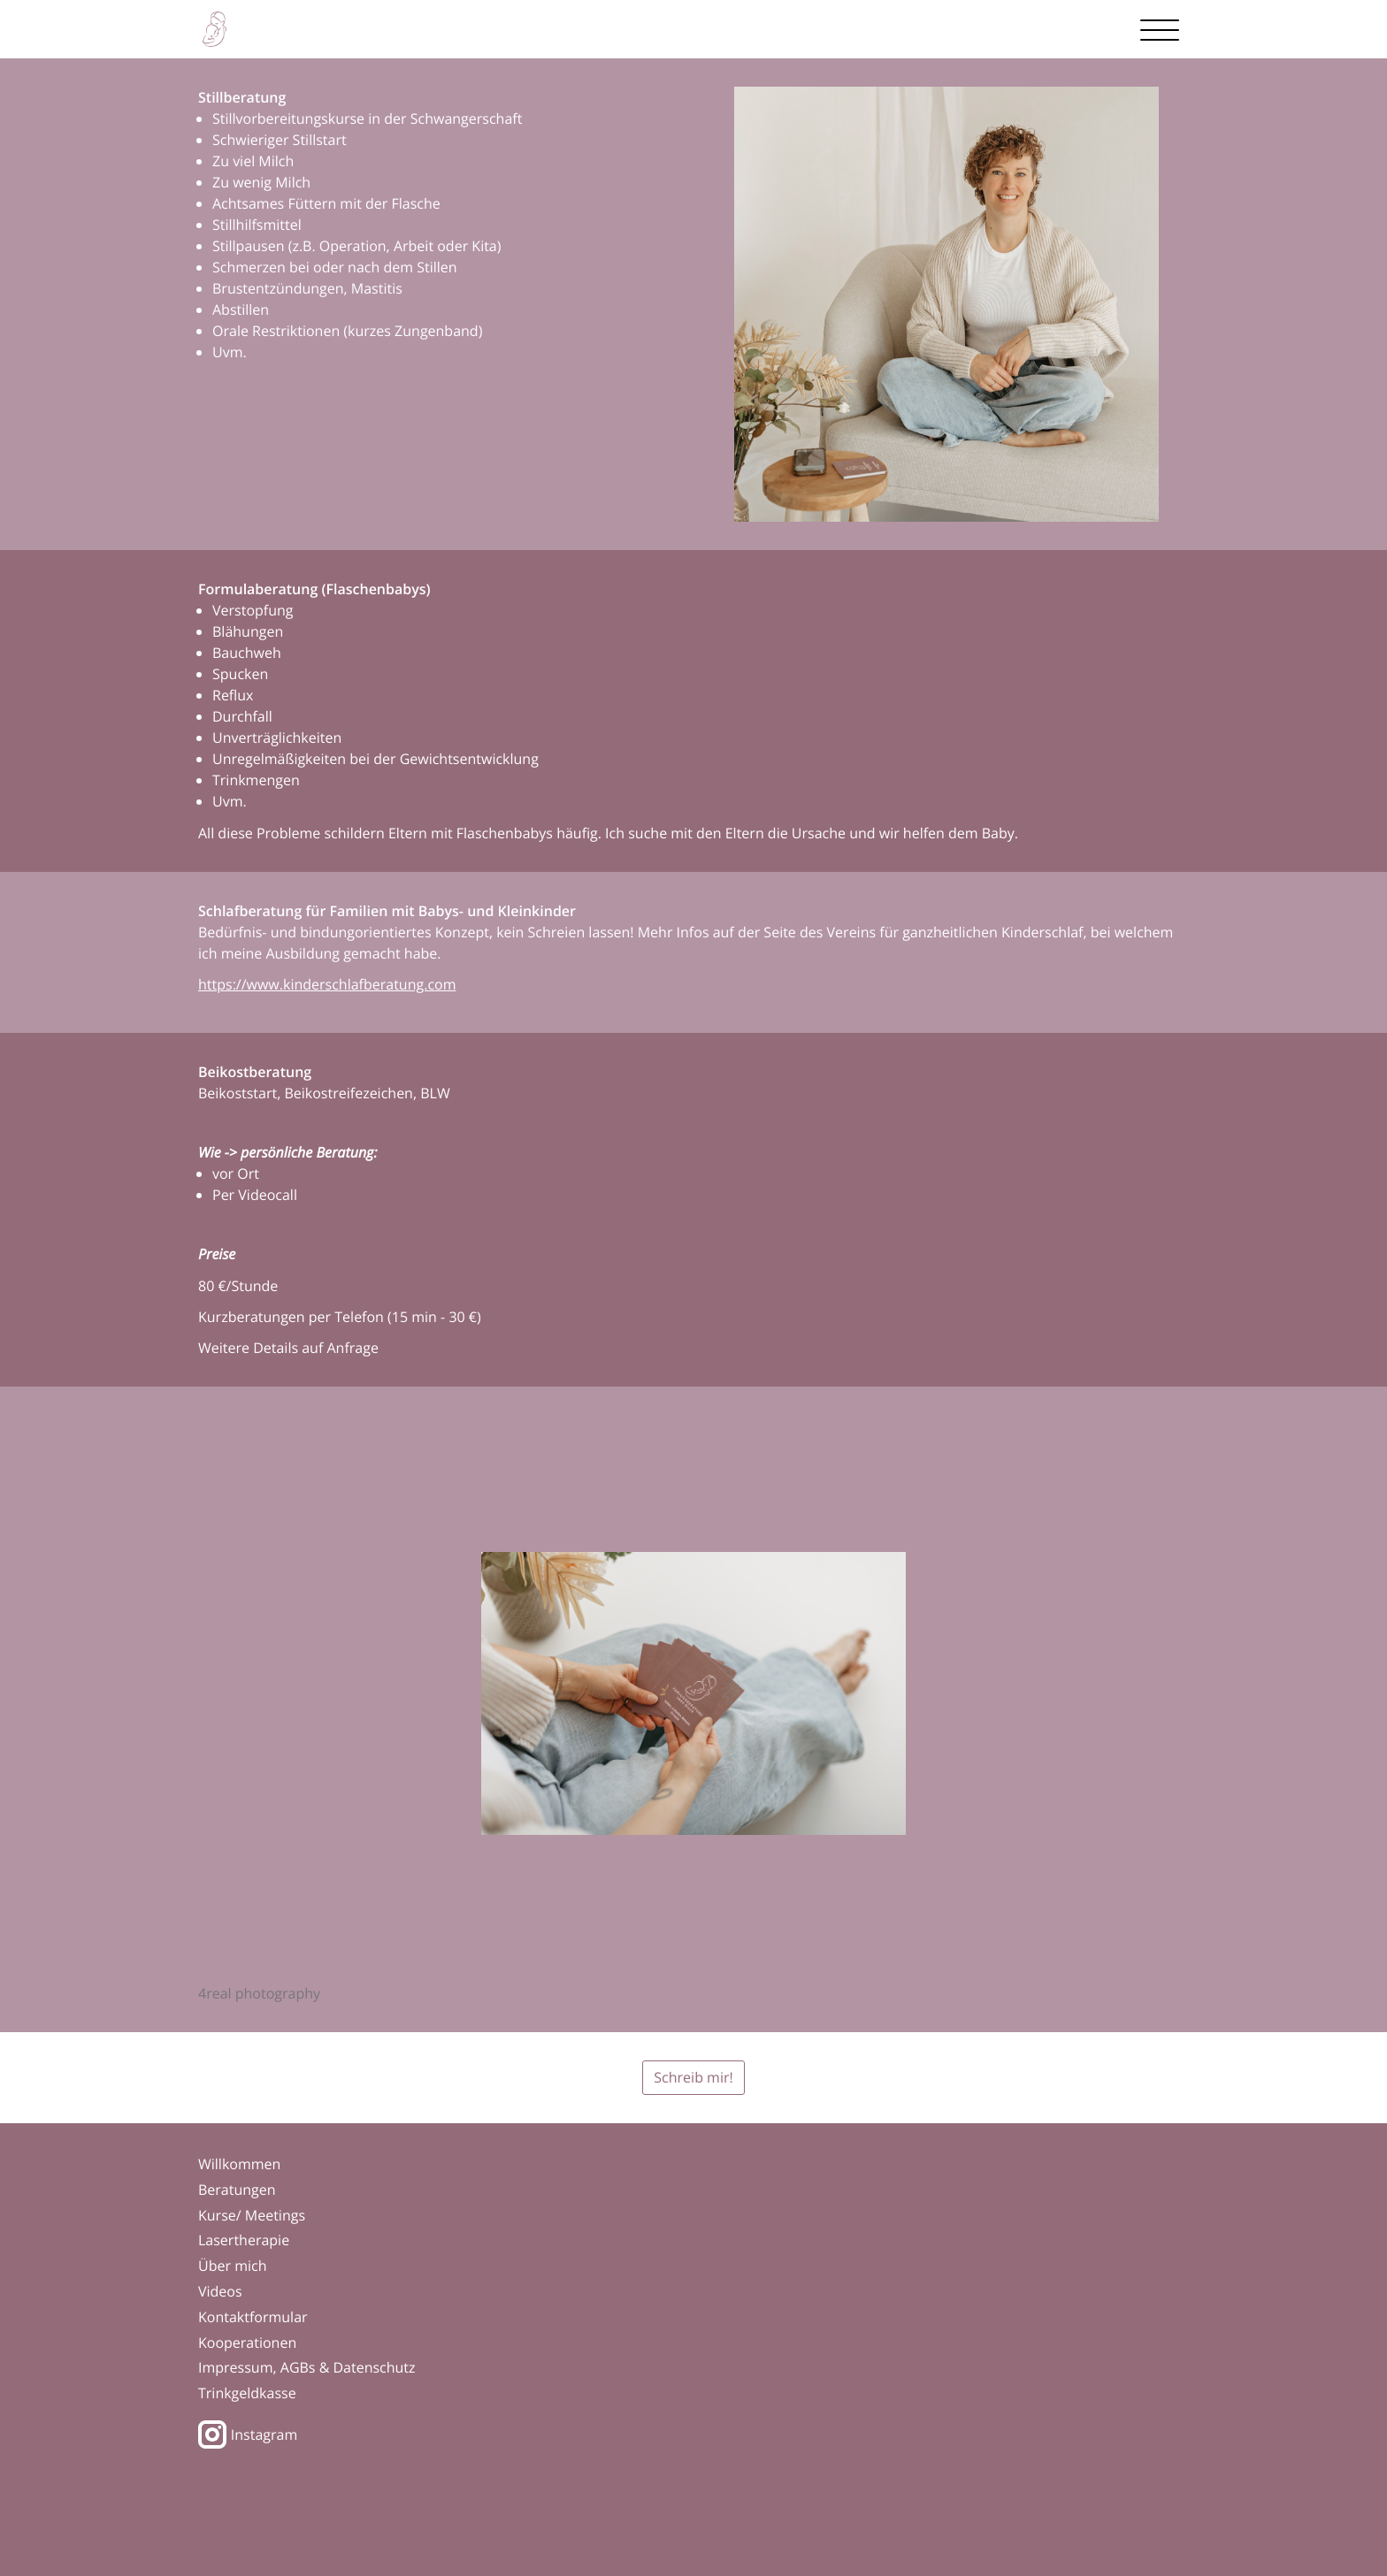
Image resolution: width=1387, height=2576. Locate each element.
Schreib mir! (693, 2077)
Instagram (247, 2434)
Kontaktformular (253, 2317)
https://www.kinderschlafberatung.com (327, 984)
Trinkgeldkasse (247, 2393)
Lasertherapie (243, 2240)
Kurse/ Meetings (251, 2215)
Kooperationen (247, 2342)
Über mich (232, 2265)
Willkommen (239, 2164)
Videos (220, 2291)
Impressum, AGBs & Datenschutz (307, 2367)
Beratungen (237, 2189)
